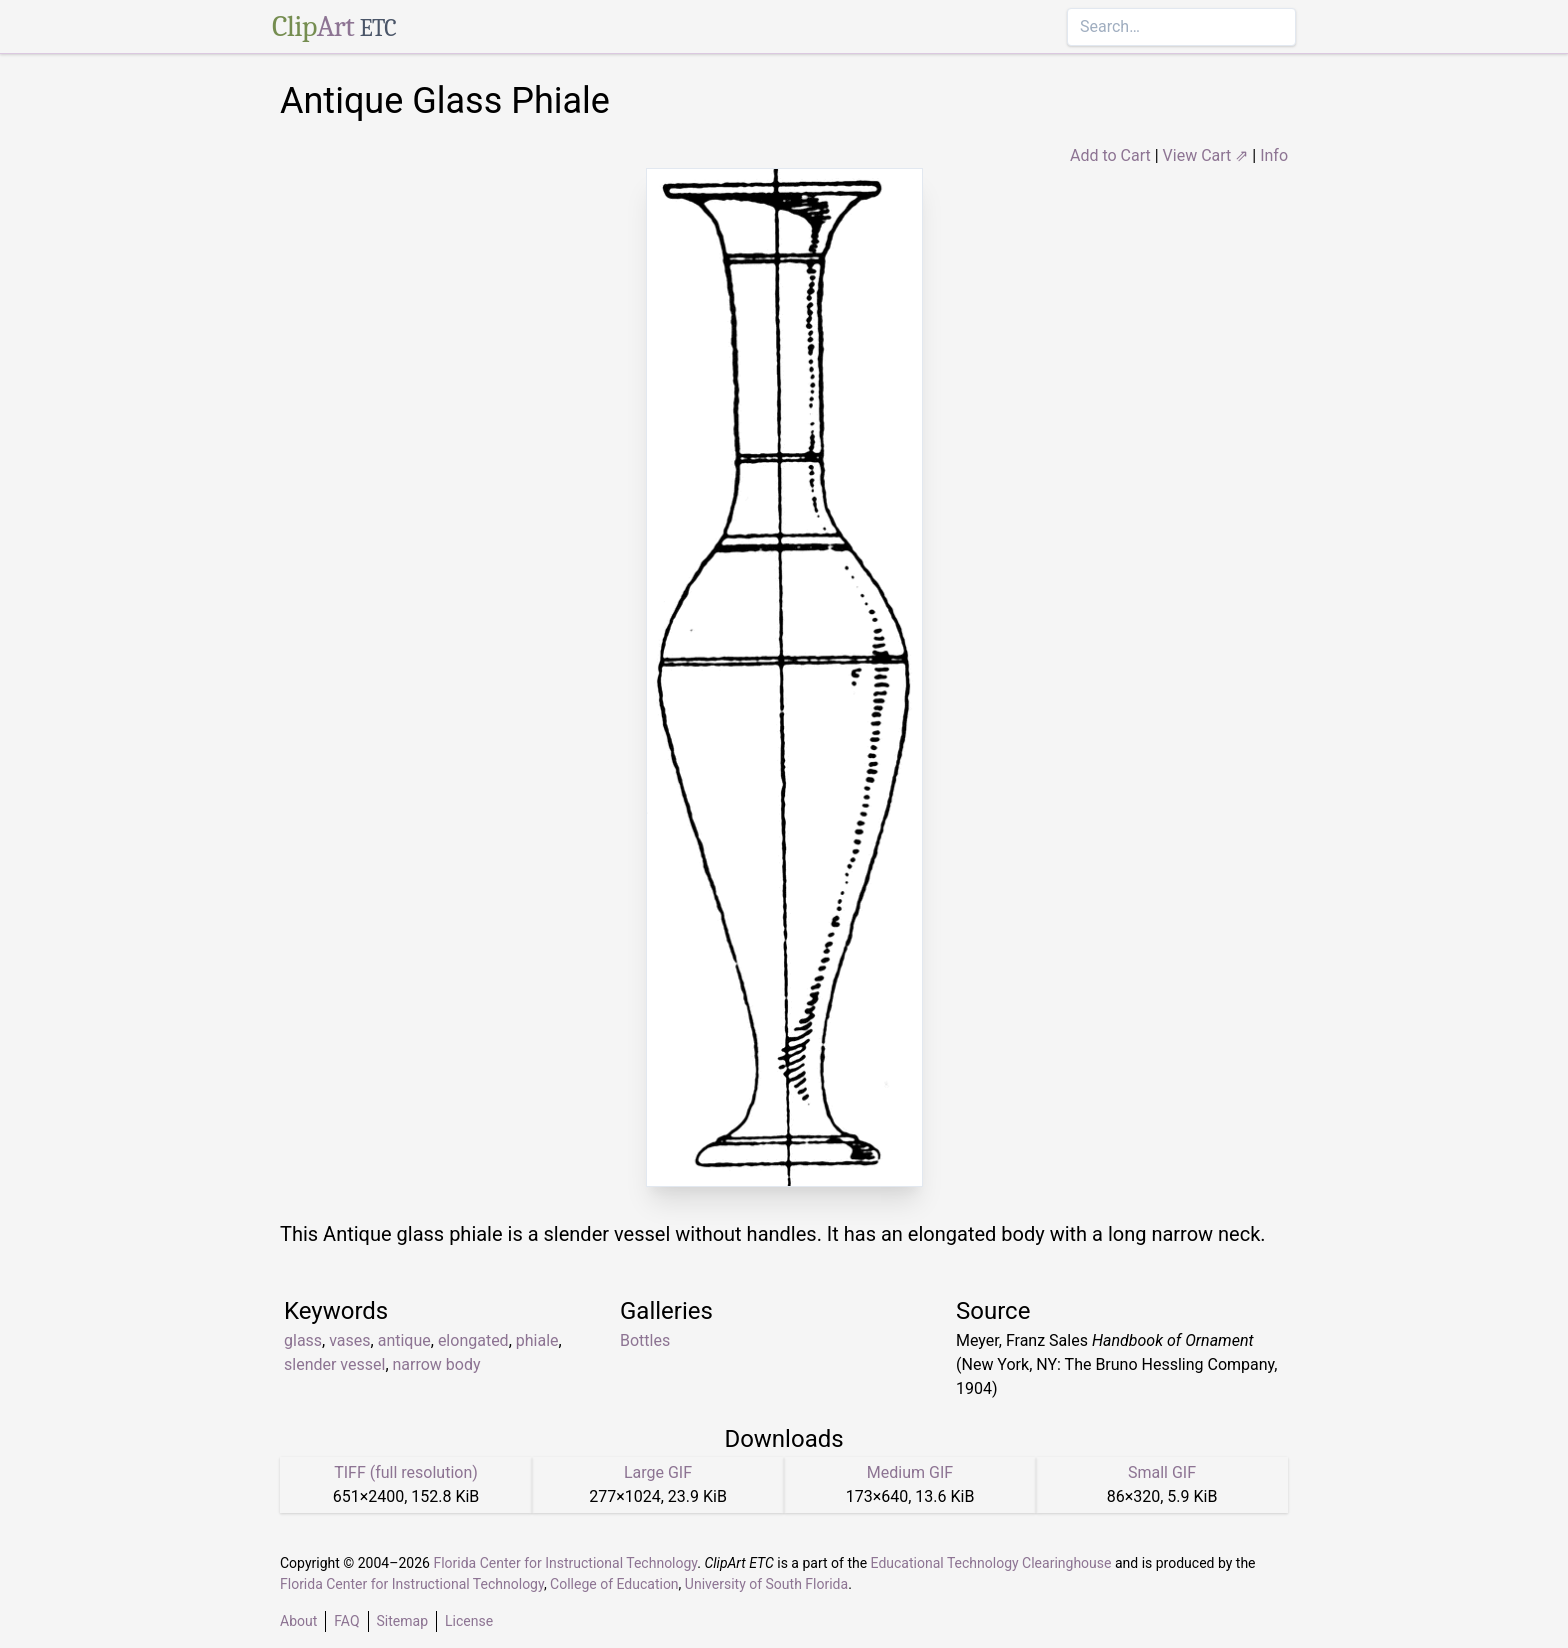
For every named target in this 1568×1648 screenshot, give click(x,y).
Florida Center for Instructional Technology (565, 1563)
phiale (537, 1340)
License (469, 1621)
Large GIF (658, 1472)
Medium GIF (910, 1472)
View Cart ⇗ (1206, 155)
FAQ (346, 1621)
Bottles (645, 1340)
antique (404, 1340)
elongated (473, 1340)
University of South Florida (766, 1584)
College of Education (614, 1584)
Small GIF (1162, 1472)
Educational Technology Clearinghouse (991, 1563)
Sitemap (402, 1621)
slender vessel (334, 1364)
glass (303, 1340)
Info (1274, 155)
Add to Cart (1110, 155)
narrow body (437, 1364)
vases (349, 1340)
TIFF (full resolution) (406, 1472)
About (298, 1621)
